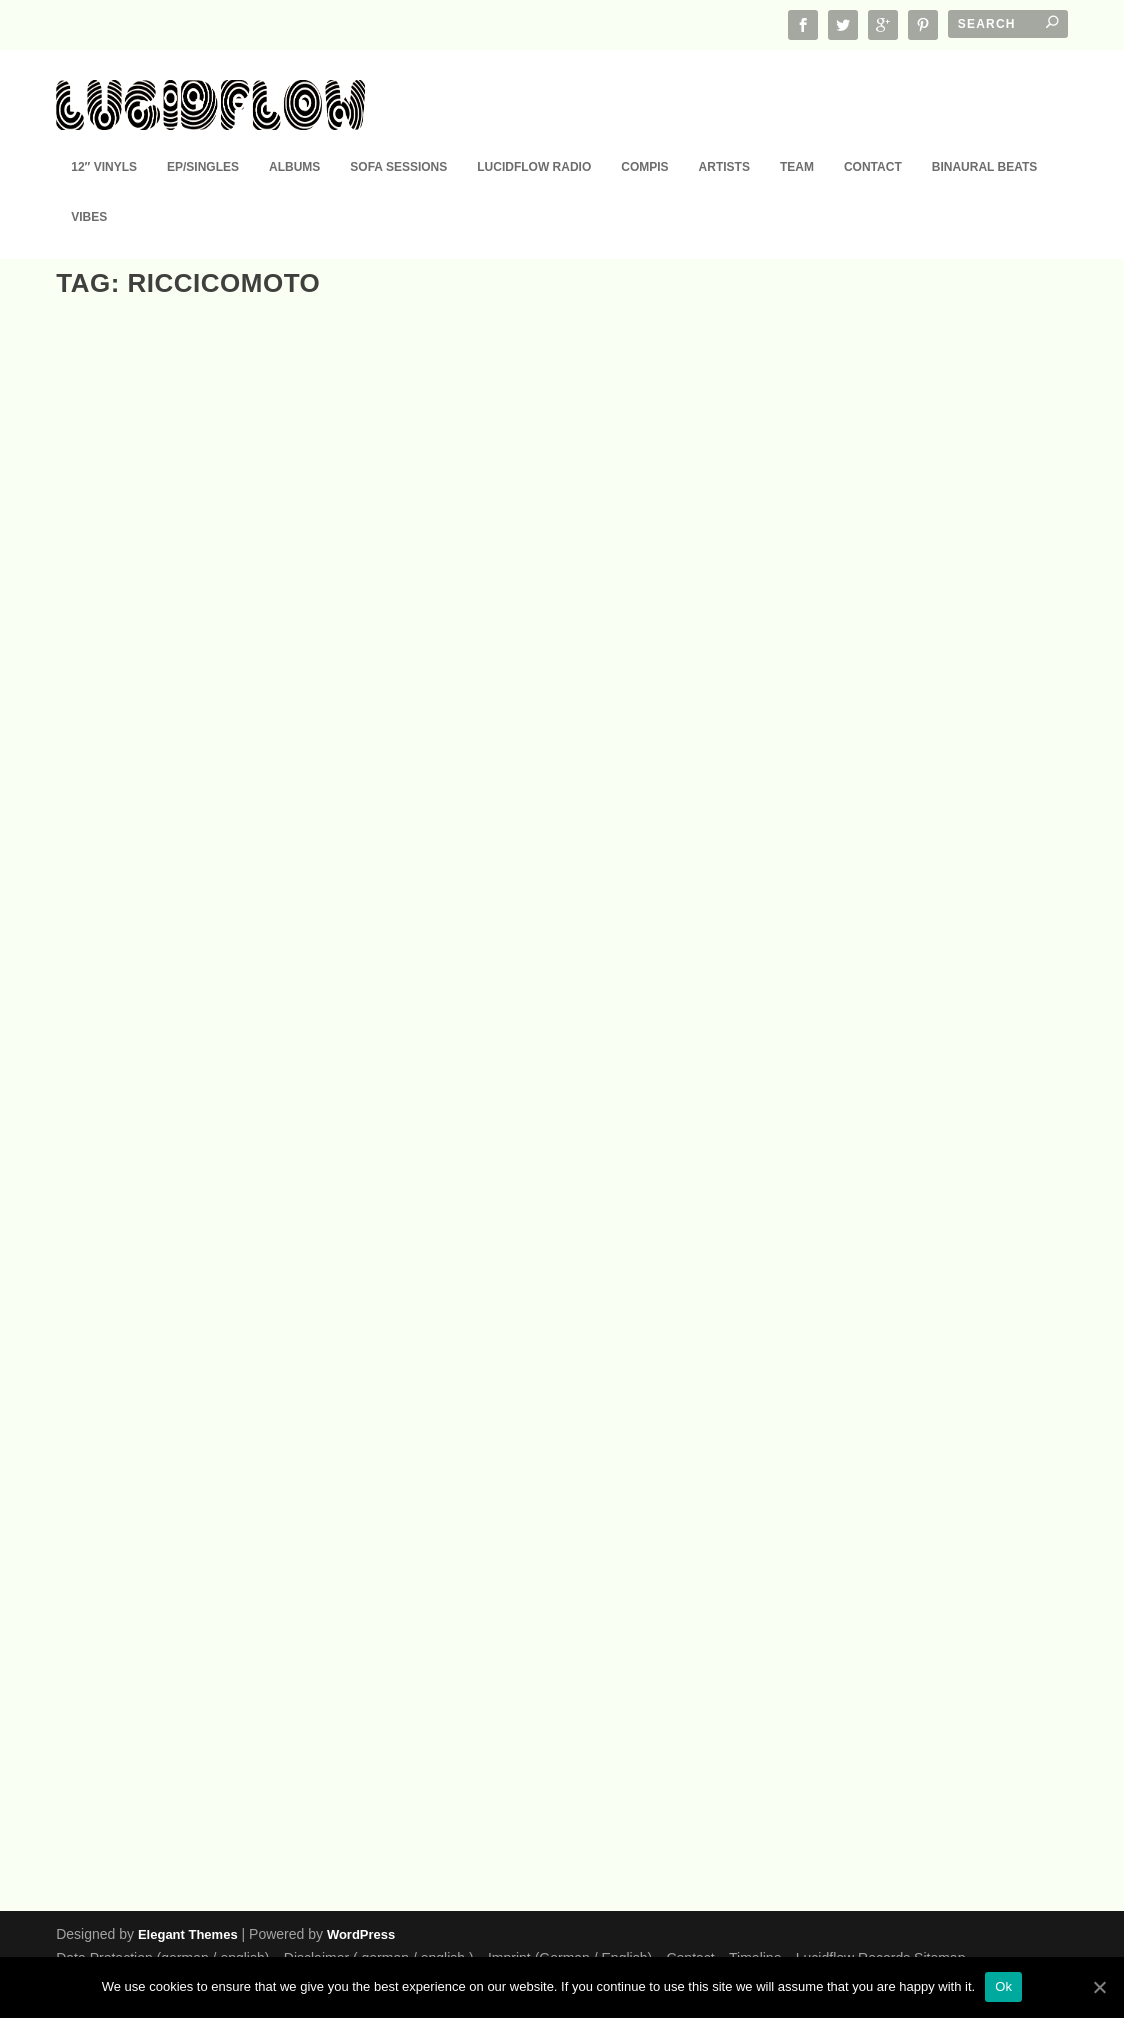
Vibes (89, 188)
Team (797, 138)
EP (149, 711)
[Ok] (1099, 1987)
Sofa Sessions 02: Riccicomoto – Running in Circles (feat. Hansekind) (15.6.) (554, 1695)
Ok (1003, 1986)
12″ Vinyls (104, 138)
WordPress (361, 1933)
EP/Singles (203, 138)
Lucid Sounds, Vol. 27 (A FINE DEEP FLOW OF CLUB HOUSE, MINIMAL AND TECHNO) (197, 1190)
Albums (294, 138)
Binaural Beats (985, 138)
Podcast (852, 1721)
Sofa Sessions (398, 138)
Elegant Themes (188, 1933)
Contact (873, 138)
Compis (644, 138)
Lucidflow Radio (534, 138)
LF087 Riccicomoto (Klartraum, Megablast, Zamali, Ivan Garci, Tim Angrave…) (199, 1717)
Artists (724, 138)
